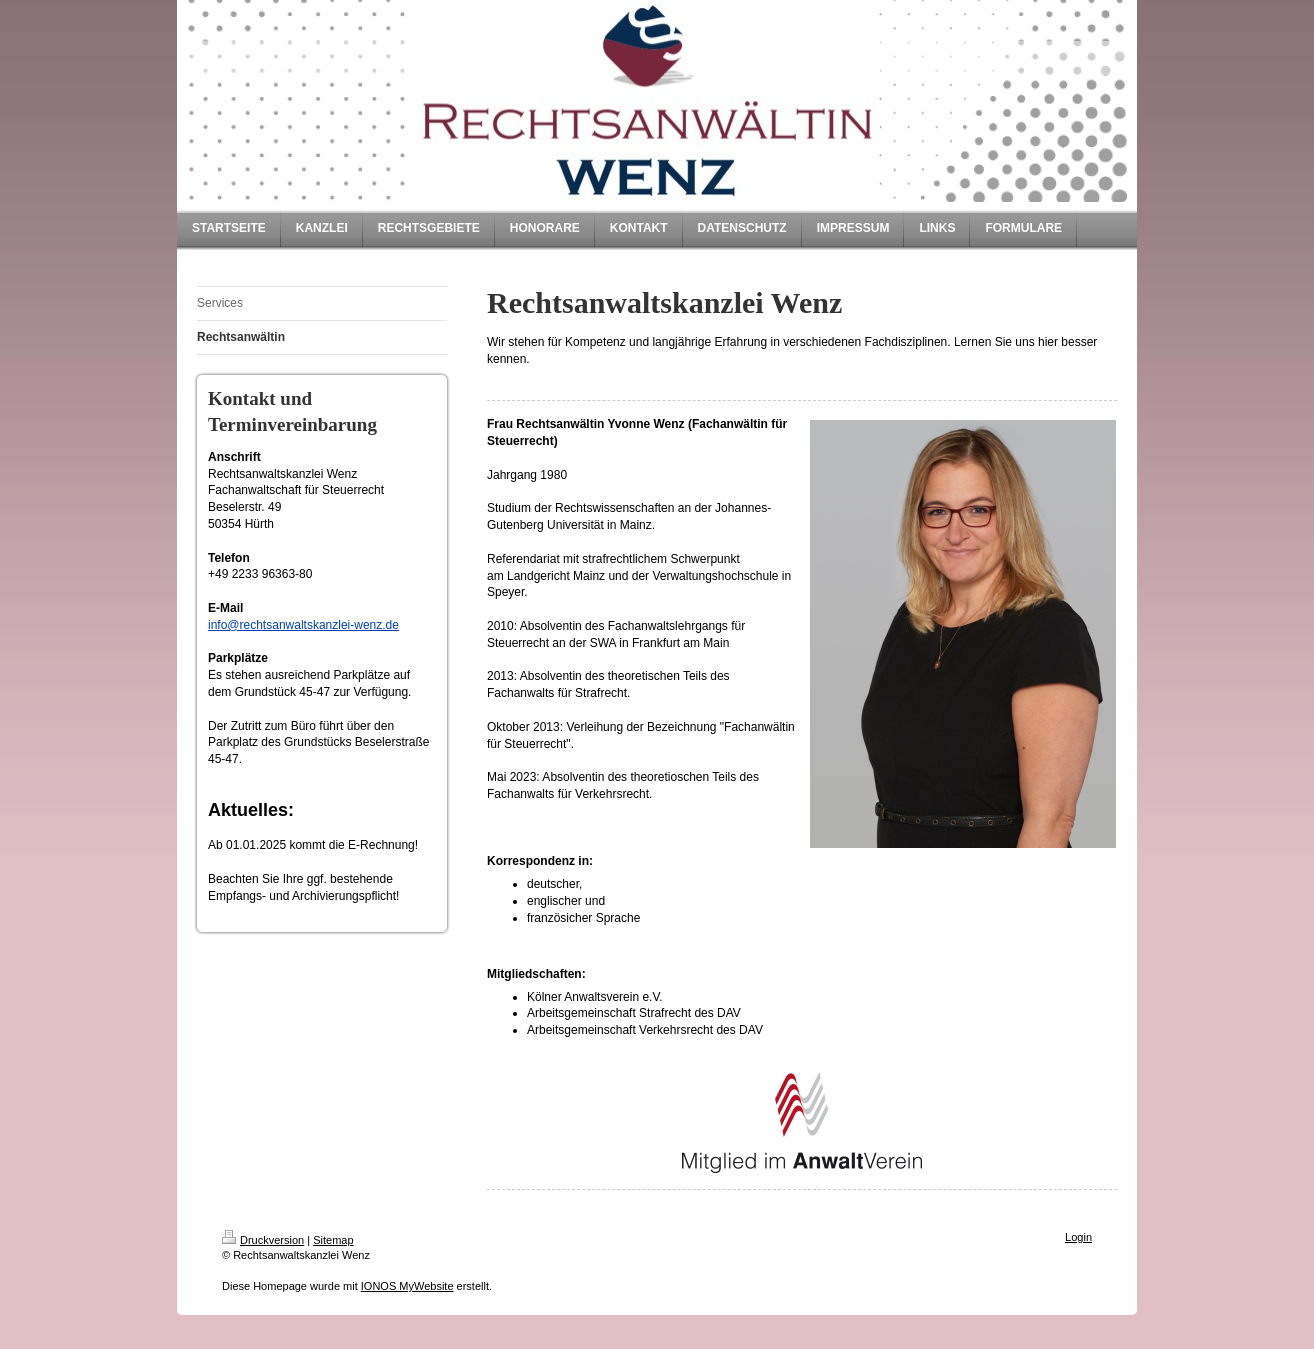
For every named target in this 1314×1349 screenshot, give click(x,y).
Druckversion (263, 1240)
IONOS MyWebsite (407, 1286)
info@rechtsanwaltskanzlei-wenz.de (303, 625)
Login (1078, 1237)
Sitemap (333, 1240)
